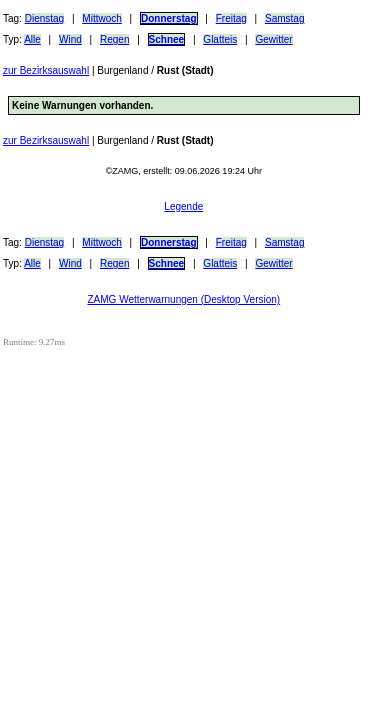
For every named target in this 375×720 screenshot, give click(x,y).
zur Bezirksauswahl (46, 70)
